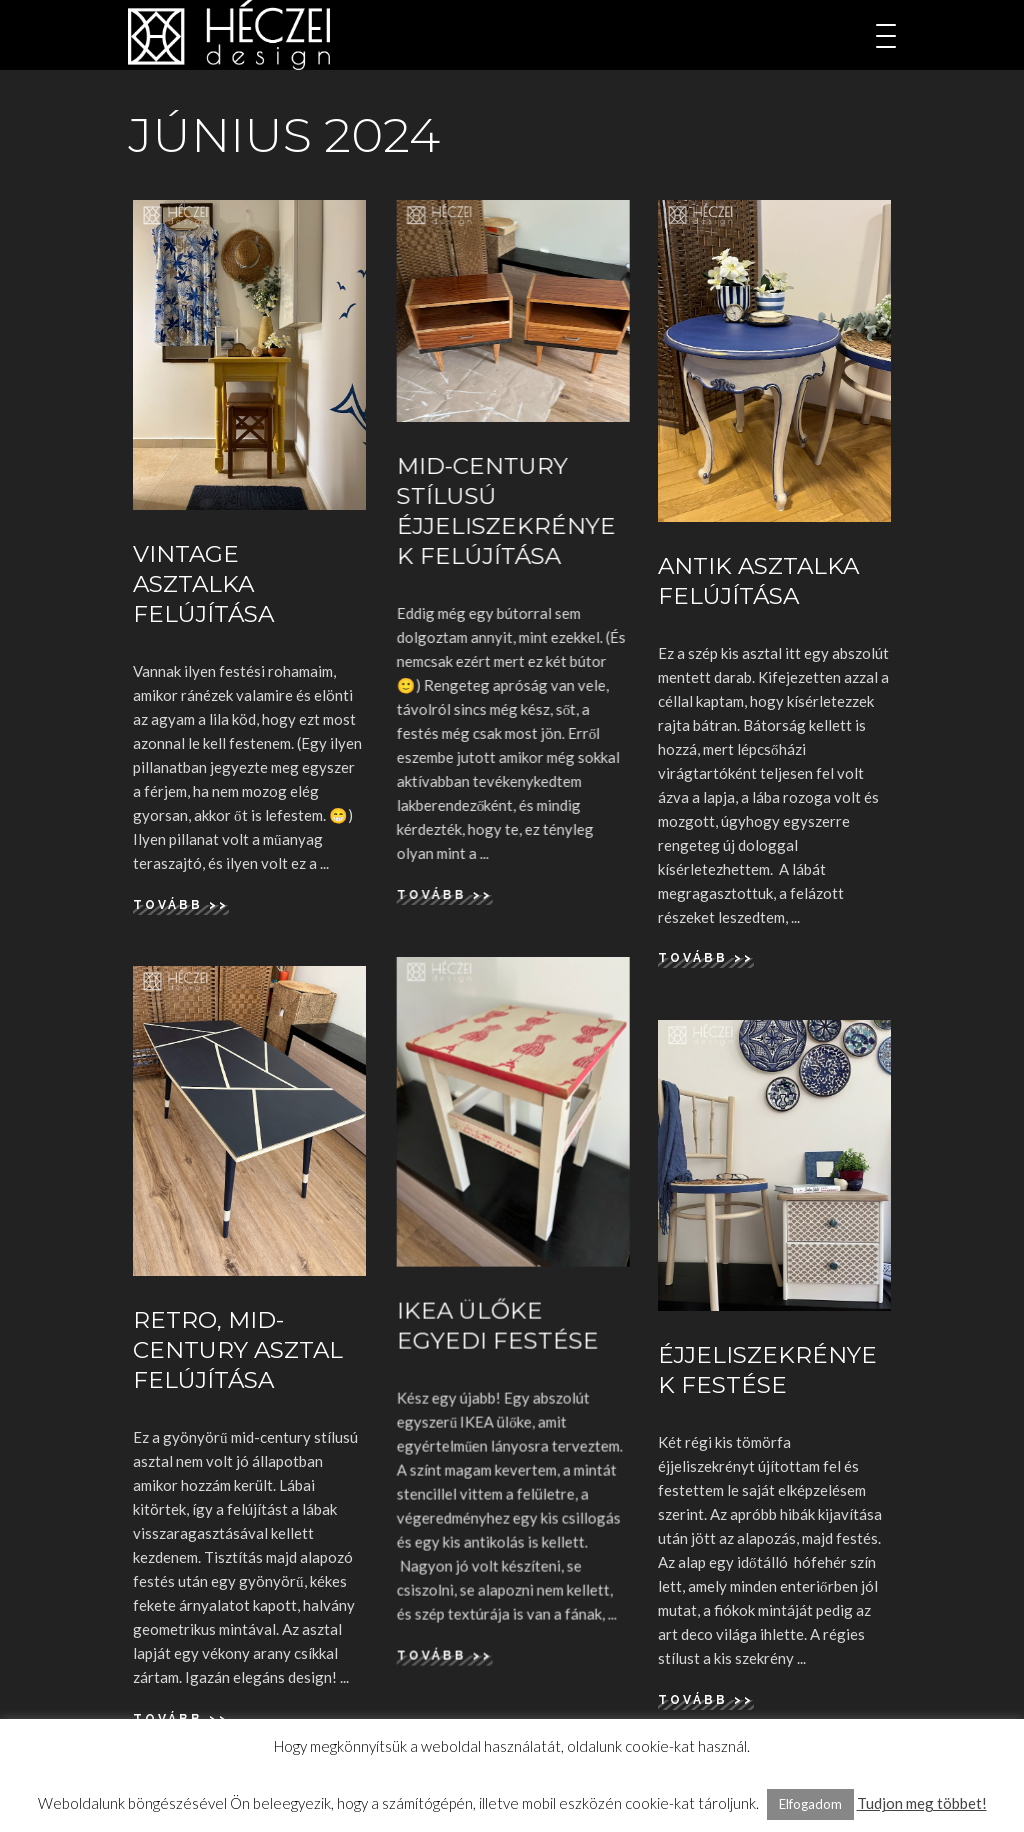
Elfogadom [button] (810, 1804)
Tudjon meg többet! (922, 1803)
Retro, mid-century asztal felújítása (238, 1350)
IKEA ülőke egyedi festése (497, 1326)
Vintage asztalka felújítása (203, 584)
